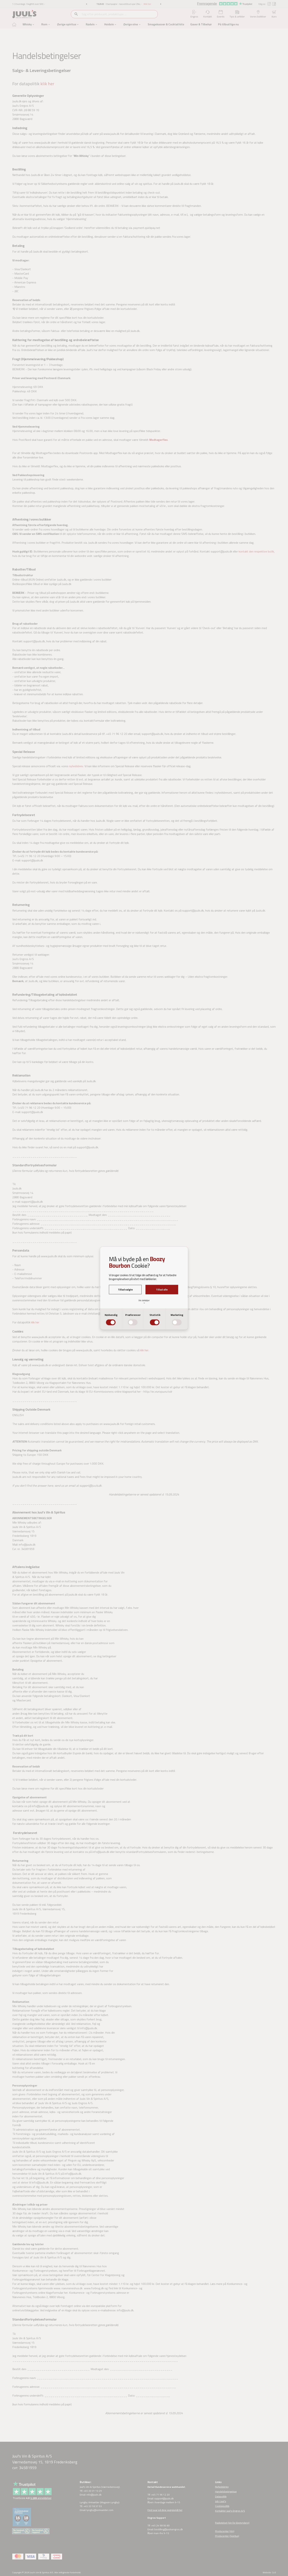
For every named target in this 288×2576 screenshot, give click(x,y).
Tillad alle (162, 1289)
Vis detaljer (144, 1301)
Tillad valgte (125, 1289)
